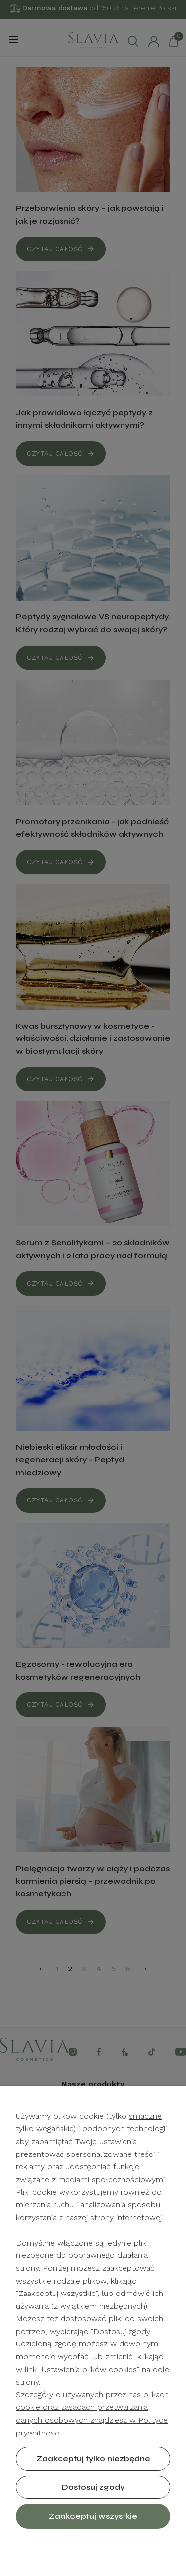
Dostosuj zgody (93, 2487)
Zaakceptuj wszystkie (93, 2516)
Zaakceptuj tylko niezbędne (93, 2458)
